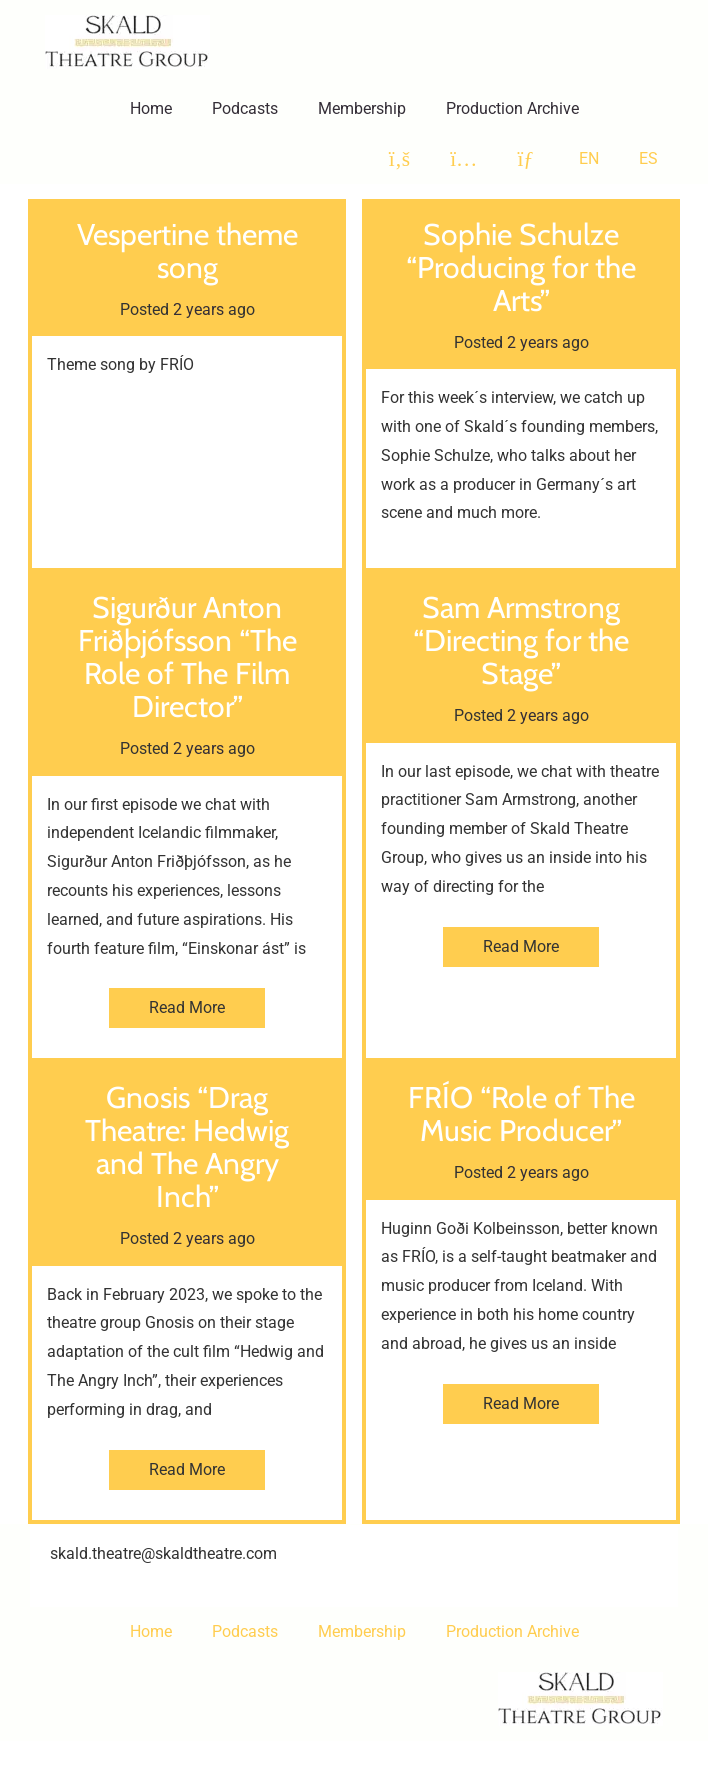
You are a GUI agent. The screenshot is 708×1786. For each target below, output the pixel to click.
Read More (187, 1007)
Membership (362, 108)
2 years (198, 309)
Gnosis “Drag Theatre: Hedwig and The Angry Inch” (187, 1147)
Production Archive (512, 108)
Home (151, 108)
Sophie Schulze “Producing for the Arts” (521, 267)
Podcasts (245, 108)
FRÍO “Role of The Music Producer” (521, 1114)
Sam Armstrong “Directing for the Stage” (521, 640)
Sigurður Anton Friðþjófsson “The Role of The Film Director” (187, 657)
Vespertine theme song (187, 251)
